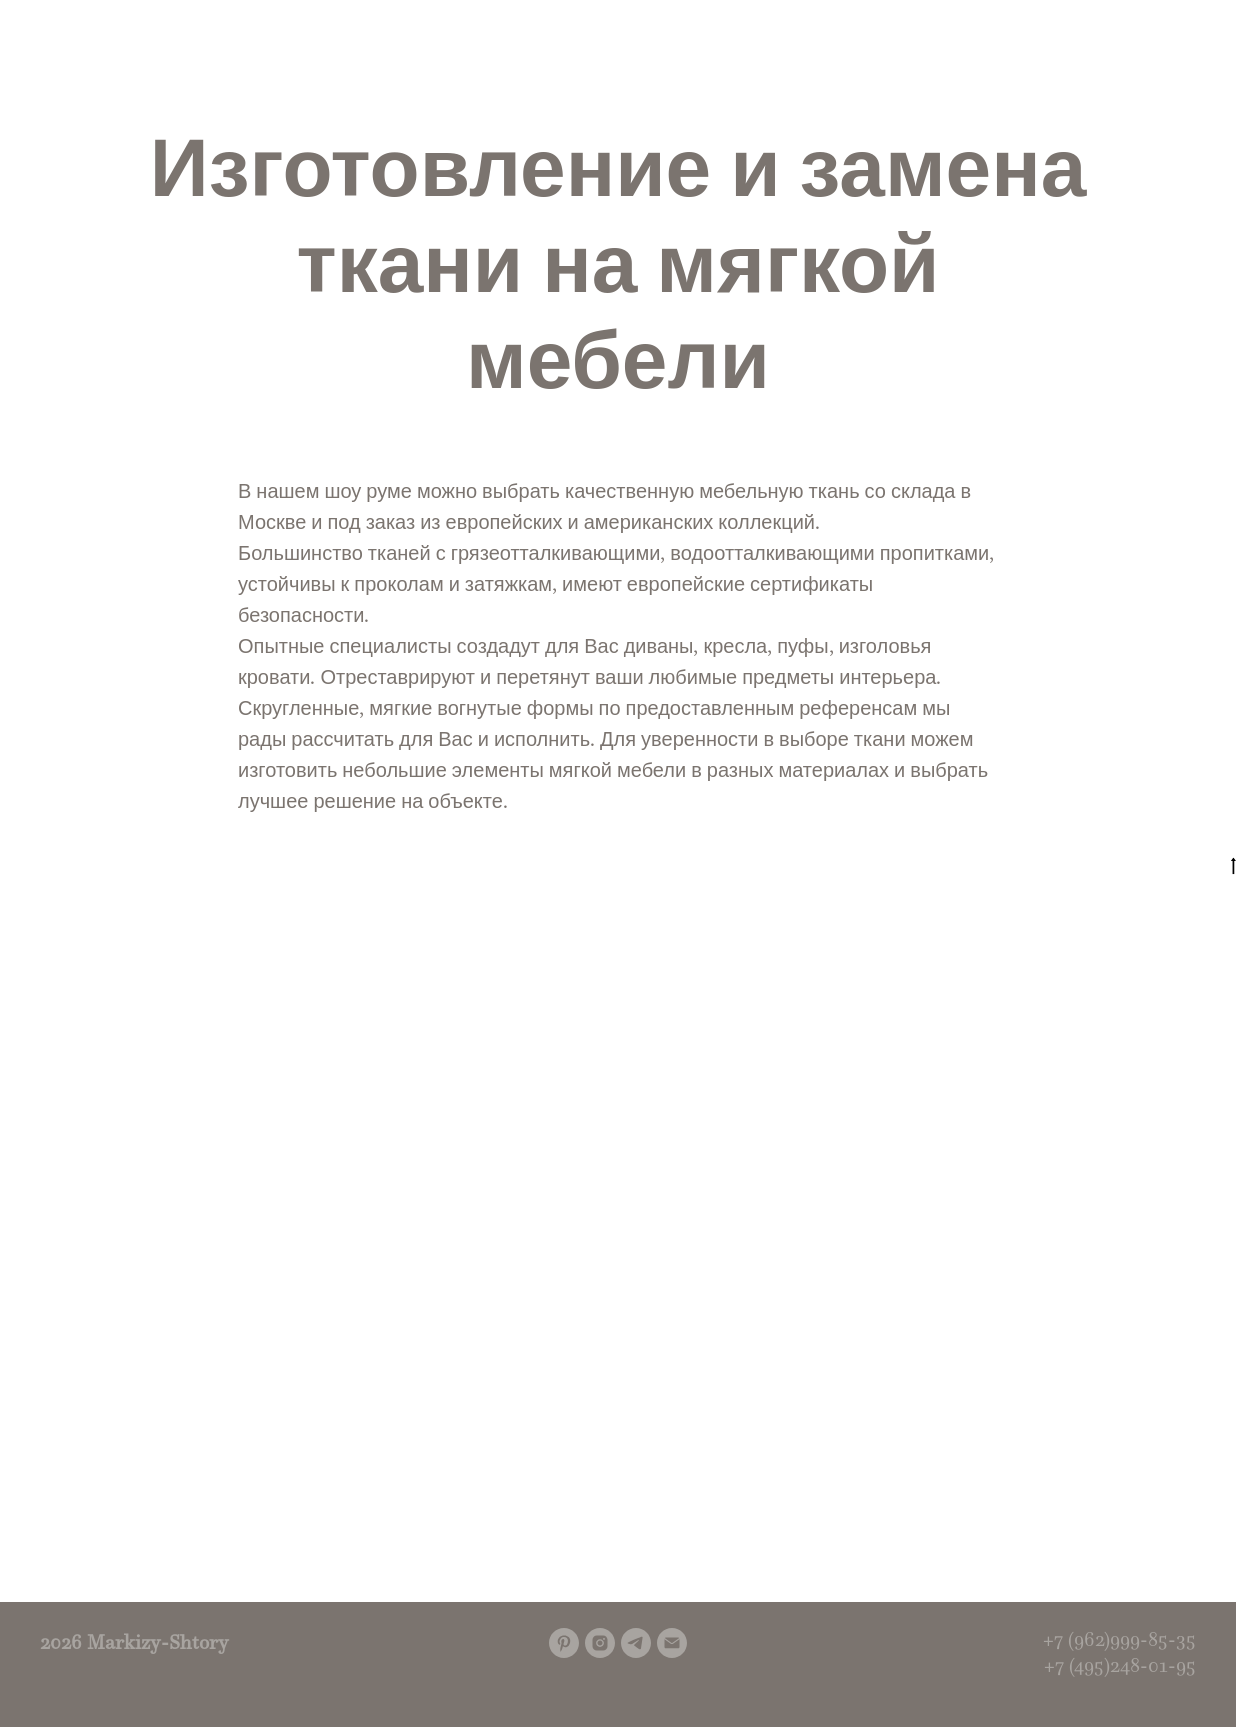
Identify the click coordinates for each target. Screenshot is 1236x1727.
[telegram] (636, 1643)
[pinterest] (564, 1643)
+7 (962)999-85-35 (1119, 1639)
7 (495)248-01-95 (1125, 1665)
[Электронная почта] (672, 1643)
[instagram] (600, 1643)
